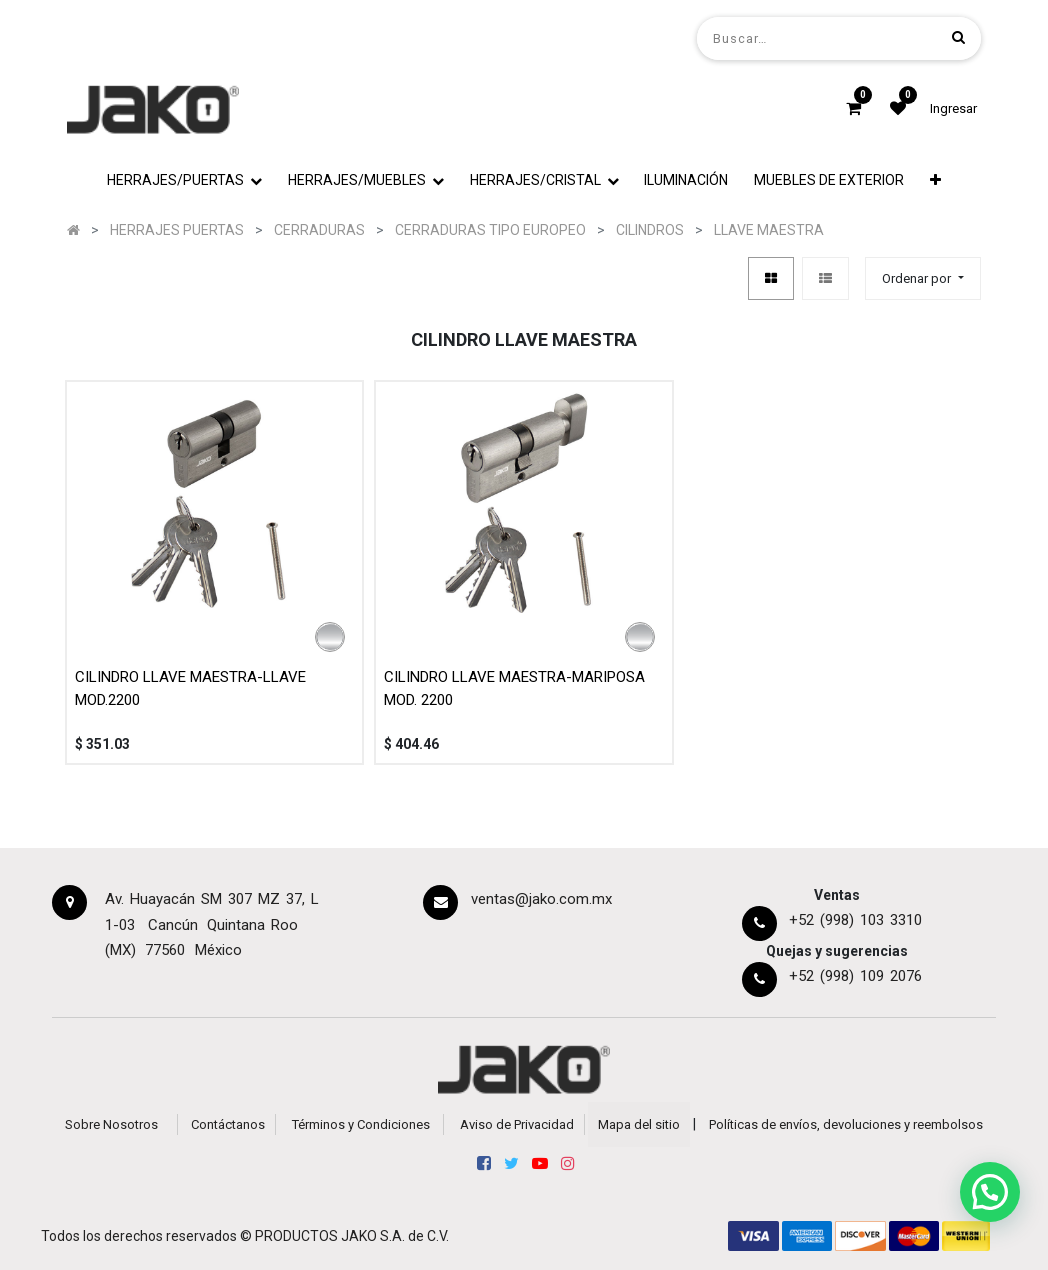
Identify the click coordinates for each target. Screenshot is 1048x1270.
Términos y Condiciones (361, 1124)
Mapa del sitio (639, 1124)
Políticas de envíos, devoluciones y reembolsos (846, 1124)
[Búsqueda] (958, 37)
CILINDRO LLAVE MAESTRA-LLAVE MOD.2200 (190, 688)
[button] (935, 180)
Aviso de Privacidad (517, 1124)
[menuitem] (687, 180)
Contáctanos (228, 1124)
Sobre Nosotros (111, 1124)
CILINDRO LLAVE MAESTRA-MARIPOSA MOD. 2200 (514, 688)
